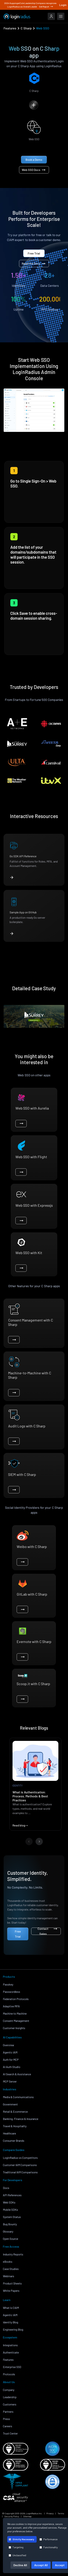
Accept (60, 2565)
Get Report (46, 6)
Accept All (41, 2565)
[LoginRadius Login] (51, 16)
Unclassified (17, 2555)
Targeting (16, 2547)
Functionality (49, 2547)
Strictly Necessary (21, 2539)
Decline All (20, 2565)
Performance (48, 2539)
